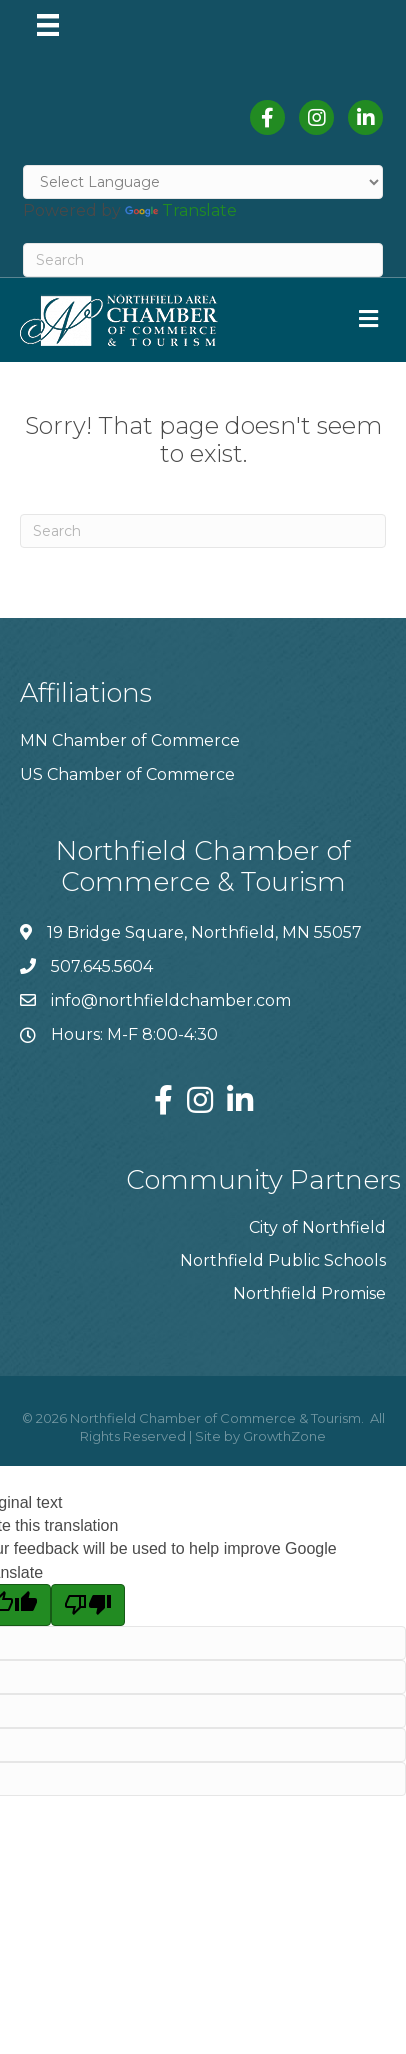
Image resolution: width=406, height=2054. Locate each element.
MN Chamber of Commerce (130, 740)
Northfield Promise (309, 1293)
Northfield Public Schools (283, 1260)
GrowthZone (284, 1436)
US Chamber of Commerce (127, 774)
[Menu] (48, 25)
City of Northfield (317, 1227)
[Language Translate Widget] (203, 182)
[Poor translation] (88, 1605)
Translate (181, 210)
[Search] (203, 260)
